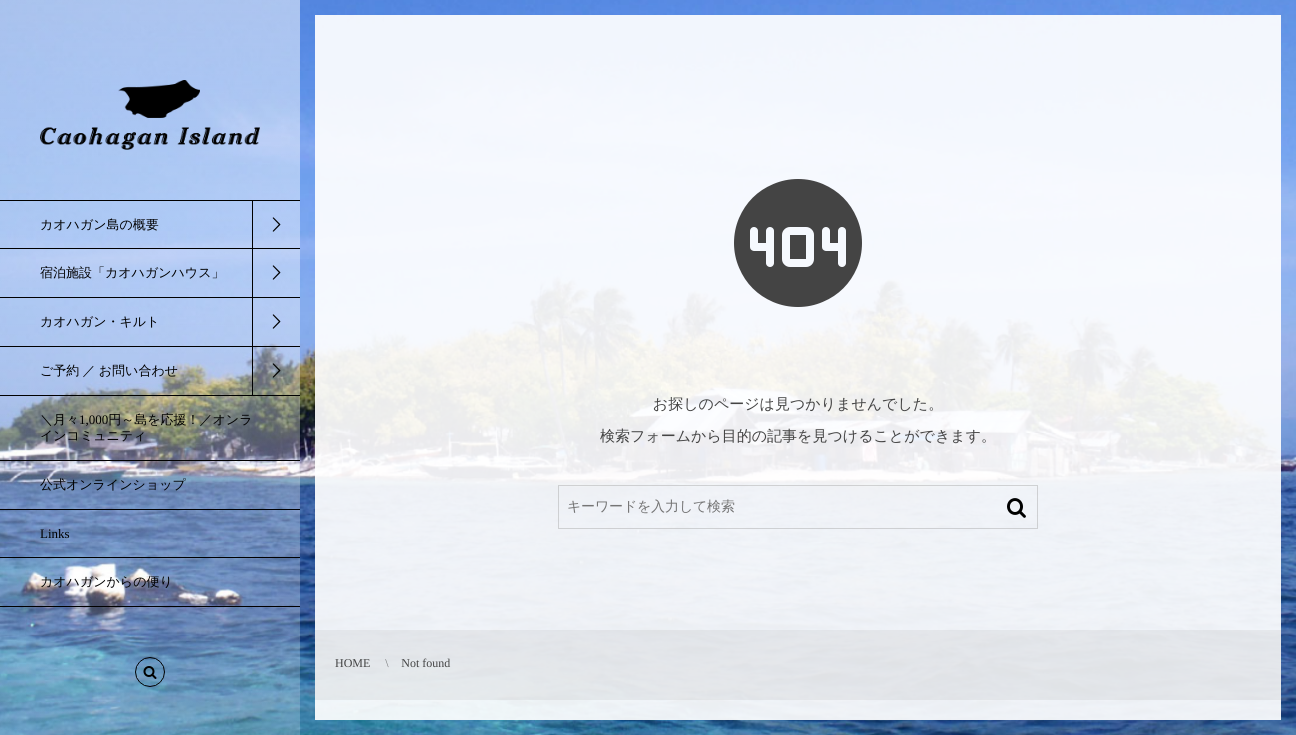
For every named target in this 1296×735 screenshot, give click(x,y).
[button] (150, 676)
